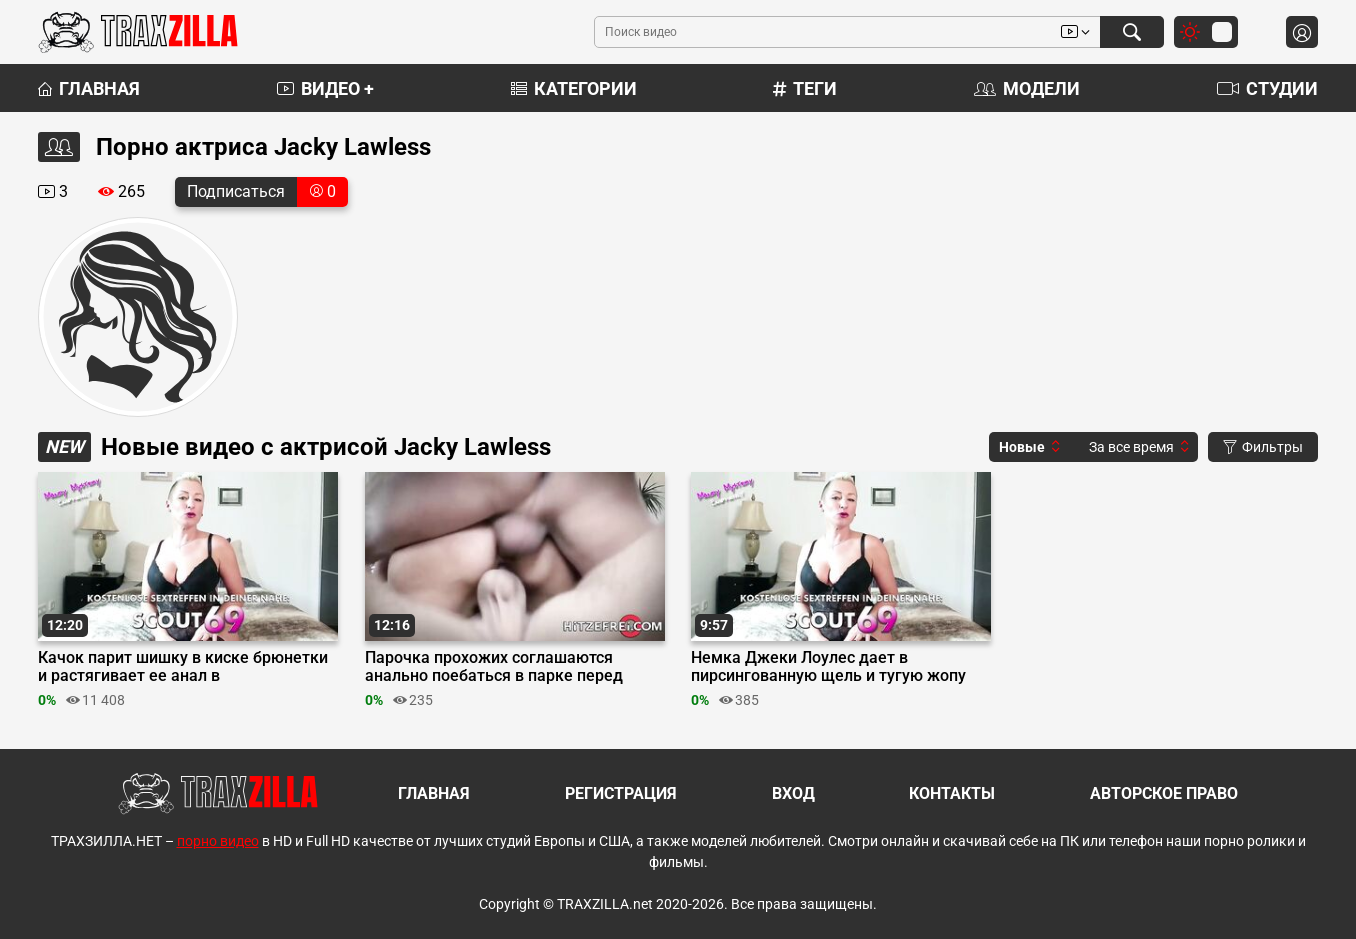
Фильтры (1263, 447)
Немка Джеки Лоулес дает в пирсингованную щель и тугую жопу (828, 667)
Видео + (325, 88)
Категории (574, 88)
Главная (89, 88)
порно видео (218, 841)
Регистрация (621, 793)
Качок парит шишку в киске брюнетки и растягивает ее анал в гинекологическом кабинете (183, 667)
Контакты (952, 793)
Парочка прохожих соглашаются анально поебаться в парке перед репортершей (494, 667)
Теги (805, 88)
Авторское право (1164, 793)
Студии (1267, 88)
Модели (1027, 88)
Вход (793, 793)
